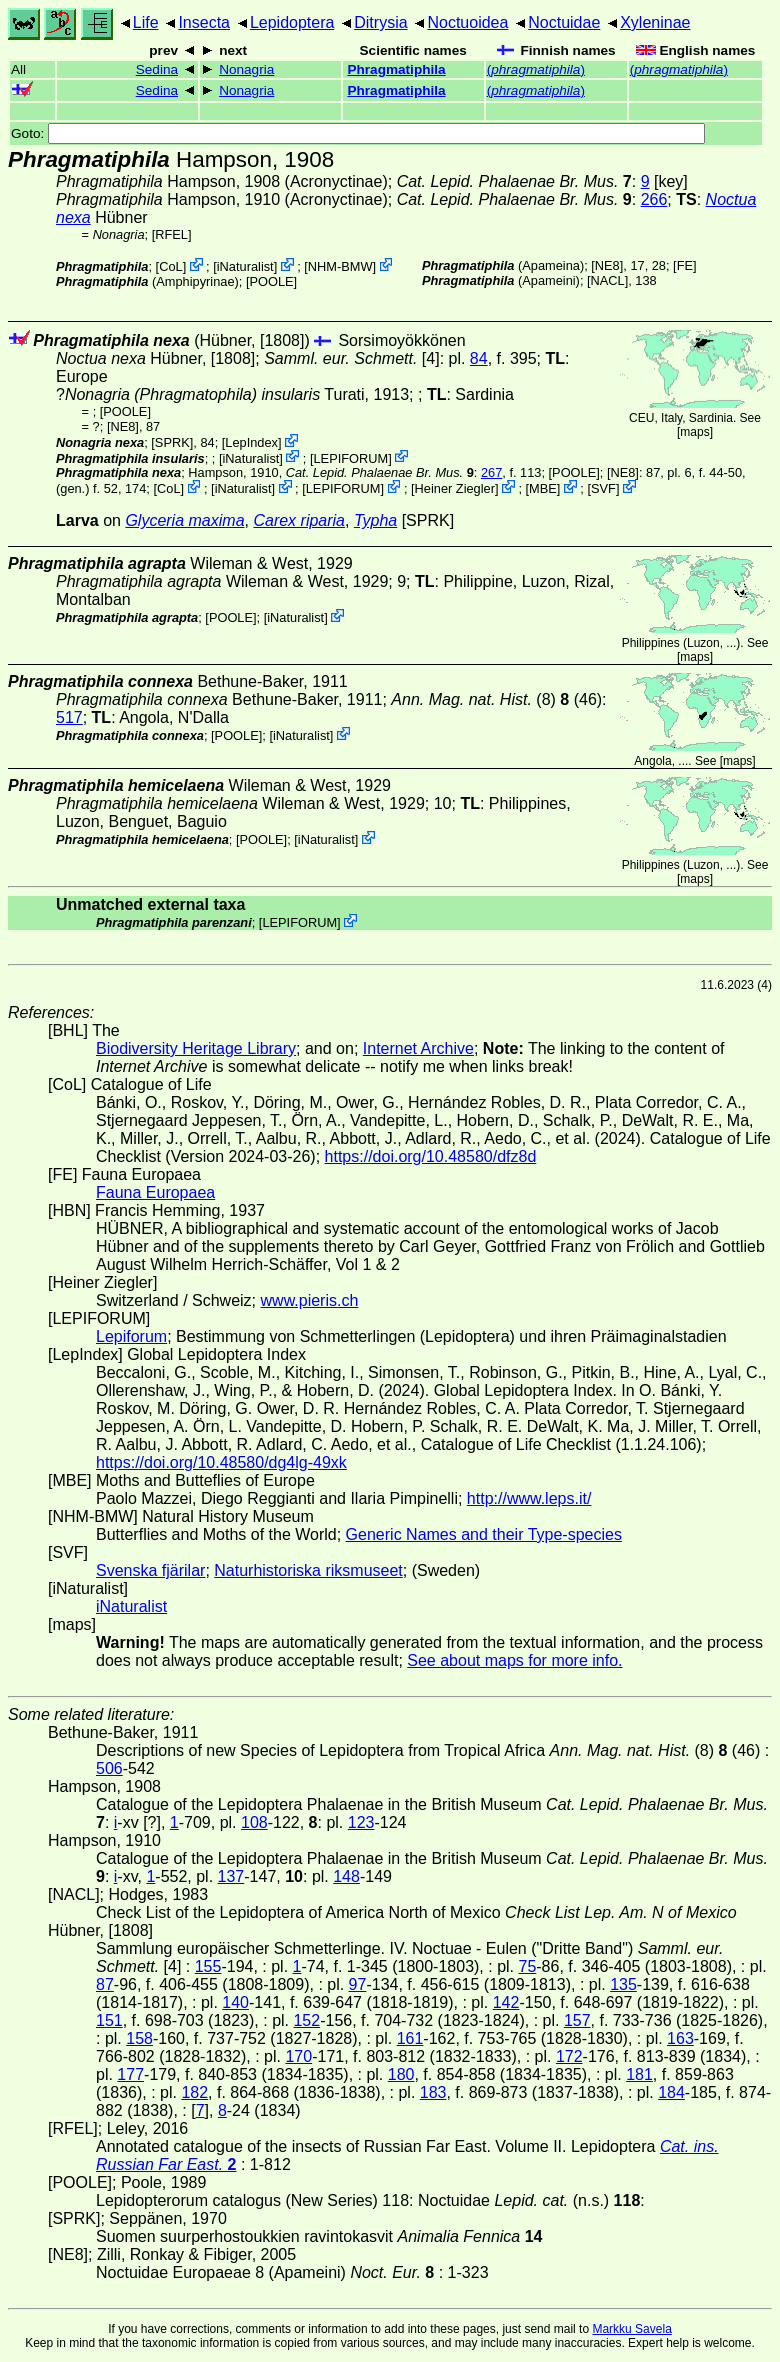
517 (69, 717)
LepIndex (251, 442)
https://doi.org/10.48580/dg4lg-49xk (221, 1462)
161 (410, 2038)
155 (208, 1966)
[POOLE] (271, 281)
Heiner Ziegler (455, 488)
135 (623, 1984)
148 (346, 1876)
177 (130, 2074)
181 (639, 2074)
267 (491, 472)
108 (254, 1822)
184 (671, 2092)
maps (694, 432)
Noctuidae (564, 22)
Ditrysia (380, 22)
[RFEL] (172, 234)
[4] (351, 358)
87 (105, 1984)
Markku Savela (631, 2329)
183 (433, 2092)
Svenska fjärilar (150, 1570)
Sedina (157, 69)
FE (685, 265)
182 (194, 2092)
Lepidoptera (292, 22)
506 (109, 1768)
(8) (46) (496, 699)
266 (654, 199)
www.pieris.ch (310, 1300)
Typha (375, 520)
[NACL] (607, 280)
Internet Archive (418, 1048)
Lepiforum (131, 1336)
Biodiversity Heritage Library (196, 1048)
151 (109, 2020)
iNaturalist (245, 266)
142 (506, 2002)
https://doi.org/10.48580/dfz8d (431, 1156)
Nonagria (246, 69)
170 (298, 2056)
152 (306, 2020)
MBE (543, 488)
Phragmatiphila (396, 69)
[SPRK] (172, 442)
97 (358, 1984)
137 (231, 1876)
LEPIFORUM (351, 457)
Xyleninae (655, 22)
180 (401, 2074)
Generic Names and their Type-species (484, 1534)
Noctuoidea (467, 22)
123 (361, 1822)
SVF (603, 488)
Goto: (358, 133)
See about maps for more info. (514, 1660)
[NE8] (607, 265)
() (536, 69)
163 (680, 2038)
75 (527, 1966)
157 (577, 2020)
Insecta (204, 22)
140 (235, 2002)
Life (146, 22)
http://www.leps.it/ (529, 1498)
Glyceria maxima (184, 520)
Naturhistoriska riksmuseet (308, 1570)
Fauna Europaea (155, 1192)
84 (479, 358)
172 (569, 2056)
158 (139, 2038)
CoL (170, 266)
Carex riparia (299, 520)
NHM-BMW (340, 266)
